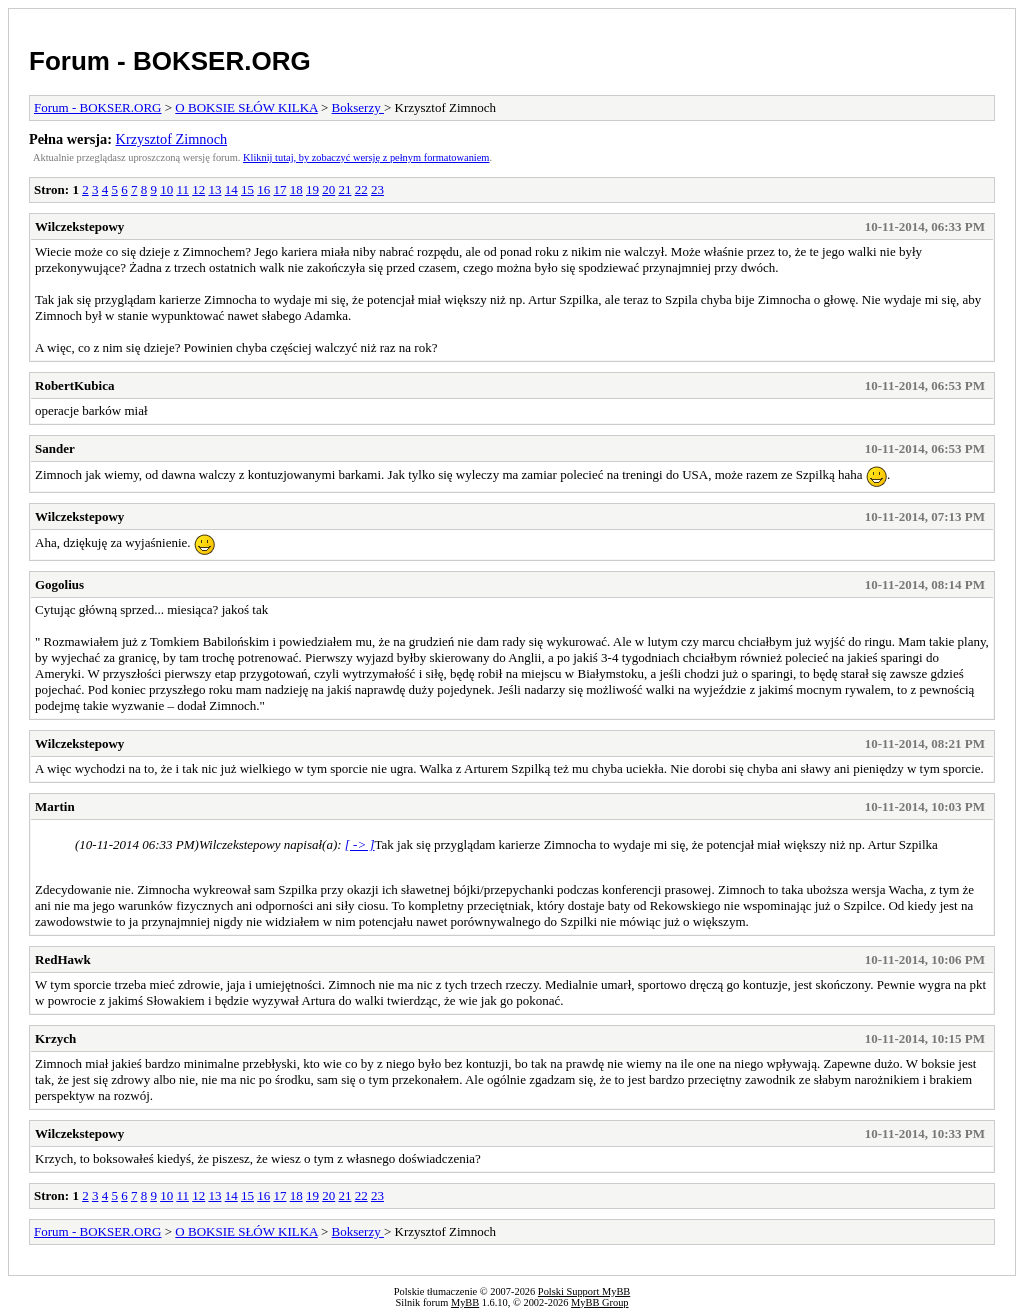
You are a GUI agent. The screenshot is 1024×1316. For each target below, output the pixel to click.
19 (312, 189)
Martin (55, 806)
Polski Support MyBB (584, 1291)
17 (279, 189)
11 (182, 189)
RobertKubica (74, 385)
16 (263, 189)
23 (377, 189)
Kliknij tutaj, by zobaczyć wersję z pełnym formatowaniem (366, 157)
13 (214, 189)
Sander (55, 448)
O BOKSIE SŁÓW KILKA (246, 107)
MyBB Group (599, 1302)
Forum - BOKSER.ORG (170, 61)
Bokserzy (358, 107)
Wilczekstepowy (79, 226)
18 (296, 189)
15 (247, 189)
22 (361, 189)
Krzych (55, 1038)
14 (231, 189)
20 (328, 189)
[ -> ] (360, 844)
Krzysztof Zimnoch (172, 139)
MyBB (465, 1302)
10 (166, 189)
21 (344, 189)
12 (198, 189)
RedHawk (63, 959)
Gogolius (59, 584)
